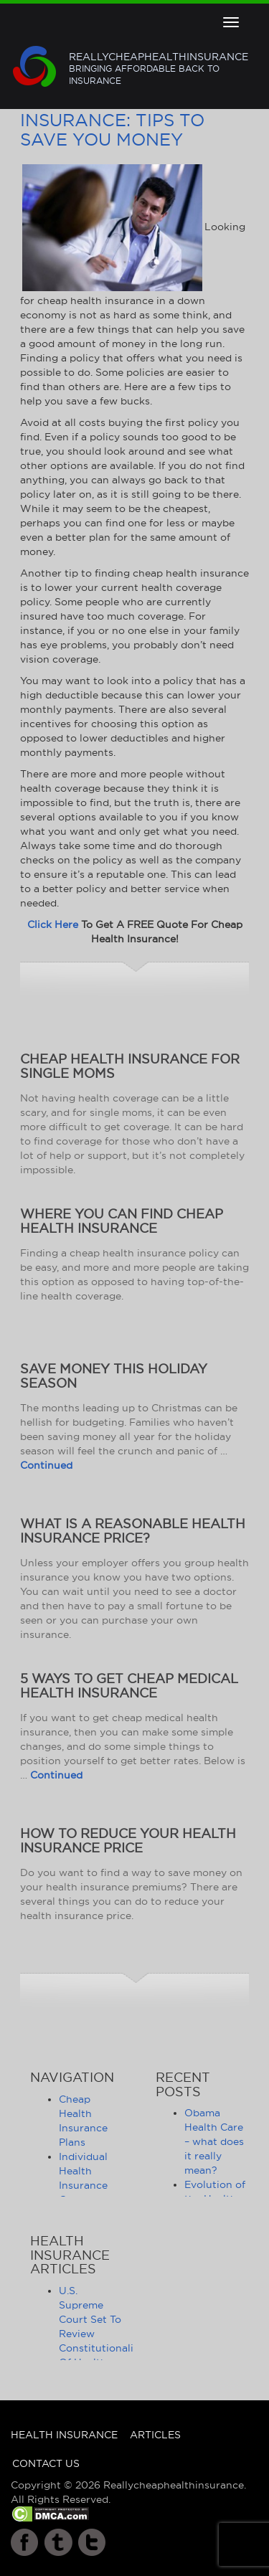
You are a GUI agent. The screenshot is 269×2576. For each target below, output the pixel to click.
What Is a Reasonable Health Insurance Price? (132, 1531)
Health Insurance (64, 2434)
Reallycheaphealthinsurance (158, 69)
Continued (46, 1465)
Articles (155, 2434)
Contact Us (46, 2463)
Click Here (52, 924)
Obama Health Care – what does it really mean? (214, 2141)
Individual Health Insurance (83, 2171)
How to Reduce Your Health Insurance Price (128, 1841)
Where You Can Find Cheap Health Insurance (121, 1221)
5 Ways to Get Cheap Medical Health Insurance (129, 1686)
